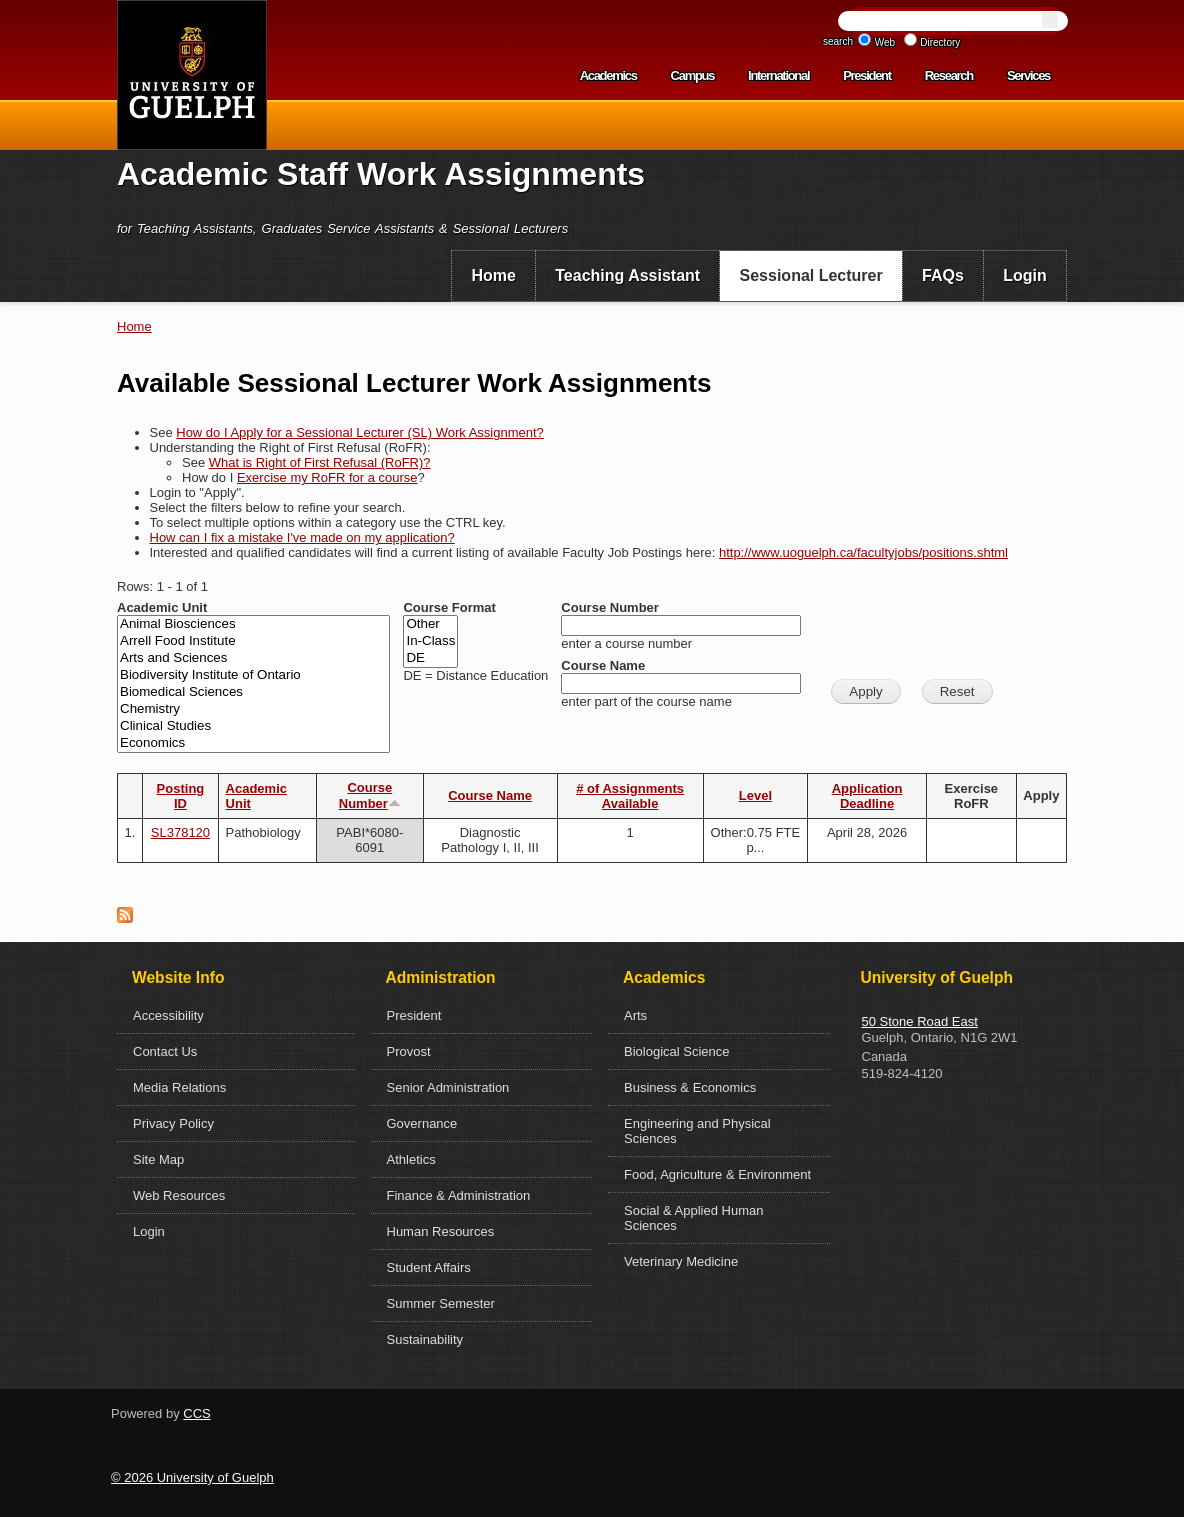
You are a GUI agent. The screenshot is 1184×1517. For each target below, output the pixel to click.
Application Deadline (867, 796)
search (838, 41)
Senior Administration (448, 1087)
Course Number (610, 607)
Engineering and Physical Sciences (697, 1131)
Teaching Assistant (627, 275)
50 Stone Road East (920, 1021)
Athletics (411, 1159)
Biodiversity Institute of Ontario (253, 675)
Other (430, 624)
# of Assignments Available (630, 796)
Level (755, 795)
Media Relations (179, 1087)
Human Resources (441, 1231)
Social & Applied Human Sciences (693, 1218)
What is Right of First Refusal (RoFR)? (320, 462)
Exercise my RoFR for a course (327, 477)
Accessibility (168, 1015)
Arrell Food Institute (253, 641)
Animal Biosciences (253, 624)
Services (1028, 75)
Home (493, 275)
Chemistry (253, 709)
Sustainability (425, 1339)
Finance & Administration (459, 1195)
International (778, 75)
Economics (253, 743)
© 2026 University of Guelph (192, 1477)
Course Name (603, 665)
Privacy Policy (173, 1123)
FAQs (943, 275)
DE (430, 658)
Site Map (158, 1159)
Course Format (449, 607)
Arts (635, 1015)
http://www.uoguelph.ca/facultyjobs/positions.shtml (863, 552)
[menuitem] (493, 276)
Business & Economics (690, 1087)
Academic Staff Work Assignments (381, 174)
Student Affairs (429, 1267)
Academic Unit (162, 607)
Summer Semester (441, 1303)
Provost (409, 1051)
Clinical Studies (253, 726)
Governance (422, 1123)
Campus (693, 75)
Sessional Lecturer (811, 275)
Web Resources (179, 1195)
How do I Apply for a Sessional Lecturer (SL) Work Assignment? (360, 432)
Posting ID (181, 796)
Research (949, 75)
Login (1025, 275)
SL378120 (180, 832)
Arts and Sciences (253, 658)
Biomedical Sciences (253, 692)
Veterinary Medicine (681, 1261)
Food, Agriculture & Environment (717, 1174)
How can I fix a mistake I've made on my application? (302, 537)
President (867, 75)
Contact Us (165, 1051)
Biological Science (677, 1051)
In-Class (430, 641)
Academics (608, 75)
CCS (196, 1413)
